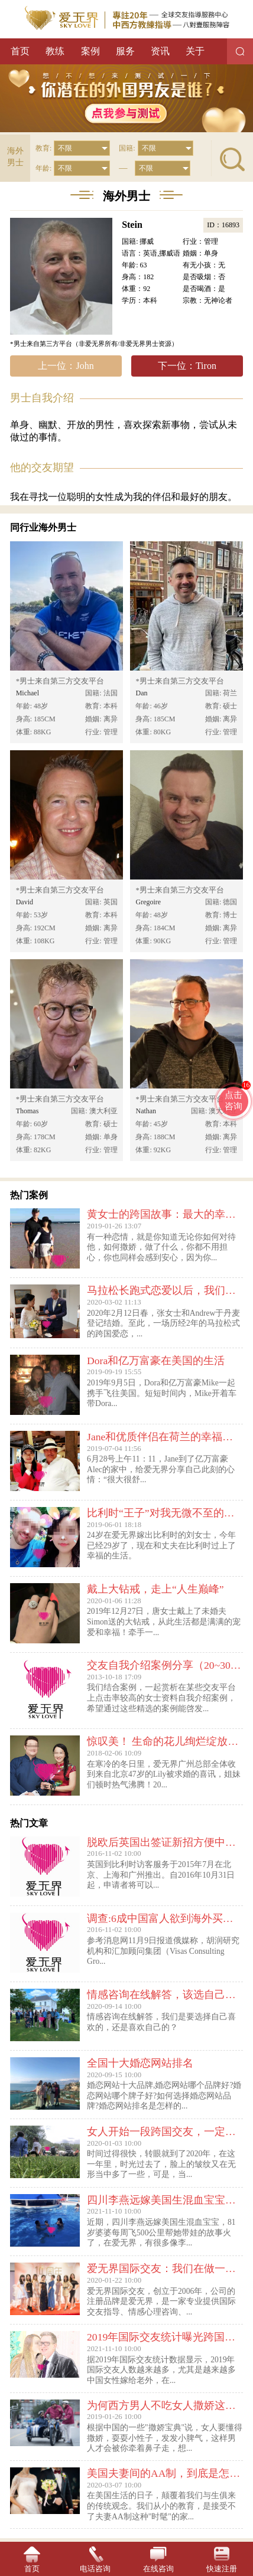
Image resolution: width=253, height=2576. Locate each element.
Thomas (27, 1111)
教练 (55, 51)
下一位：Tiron (187, 366)
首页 (20, 51)
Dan (141, 693)
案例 (90, 51)
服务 (125, 51)
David (24, 902)
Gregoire (148, 902)
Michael (27, 693)
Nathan (145, 1111)
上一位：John (65, 366)
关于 (195, 51)
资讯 (160, 51)
